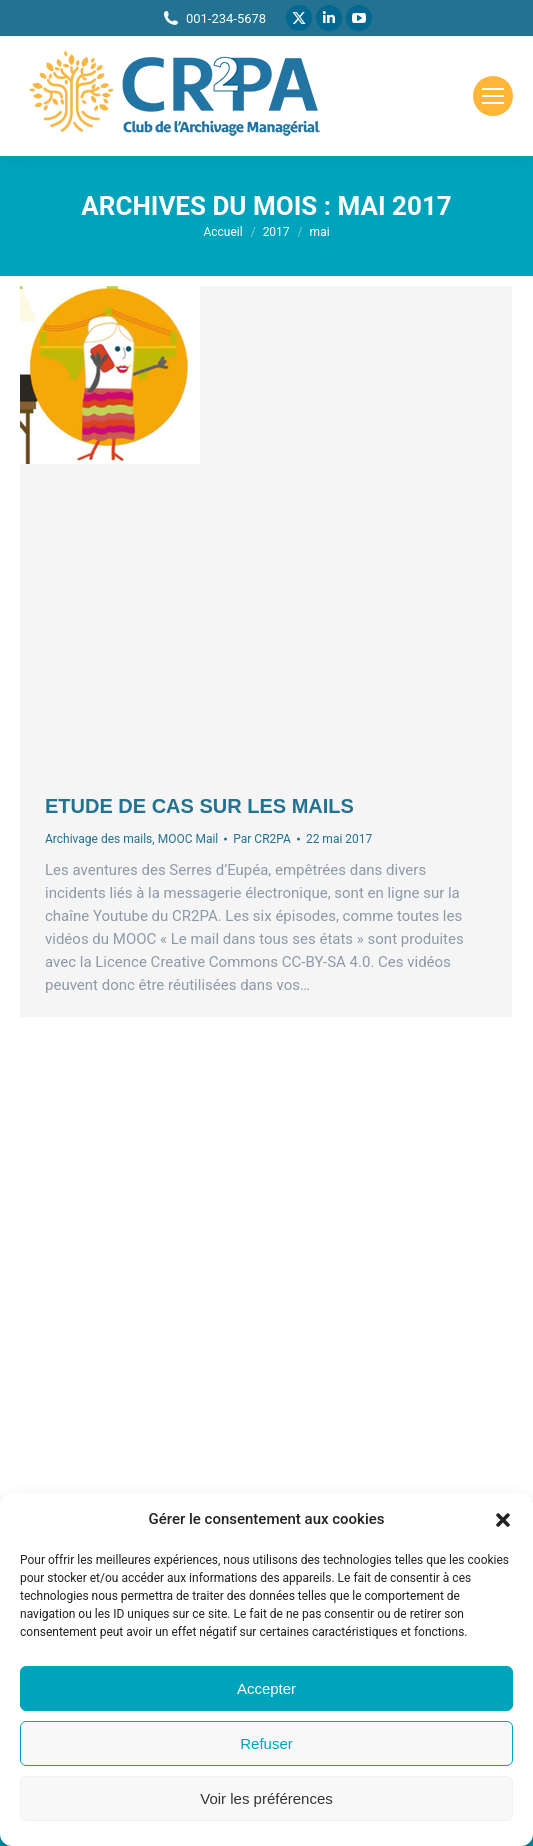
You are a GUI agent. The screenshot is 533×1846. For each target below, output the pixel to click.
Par (262, 839)
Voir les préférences (266, 1798)
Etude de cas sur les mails (199, 806)
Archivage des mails (98, 839)
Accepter (266, 1688)
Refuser (266, 1743)
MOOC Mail (188, 839)
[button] (503, 1520)
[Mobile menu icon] (493, 96)
